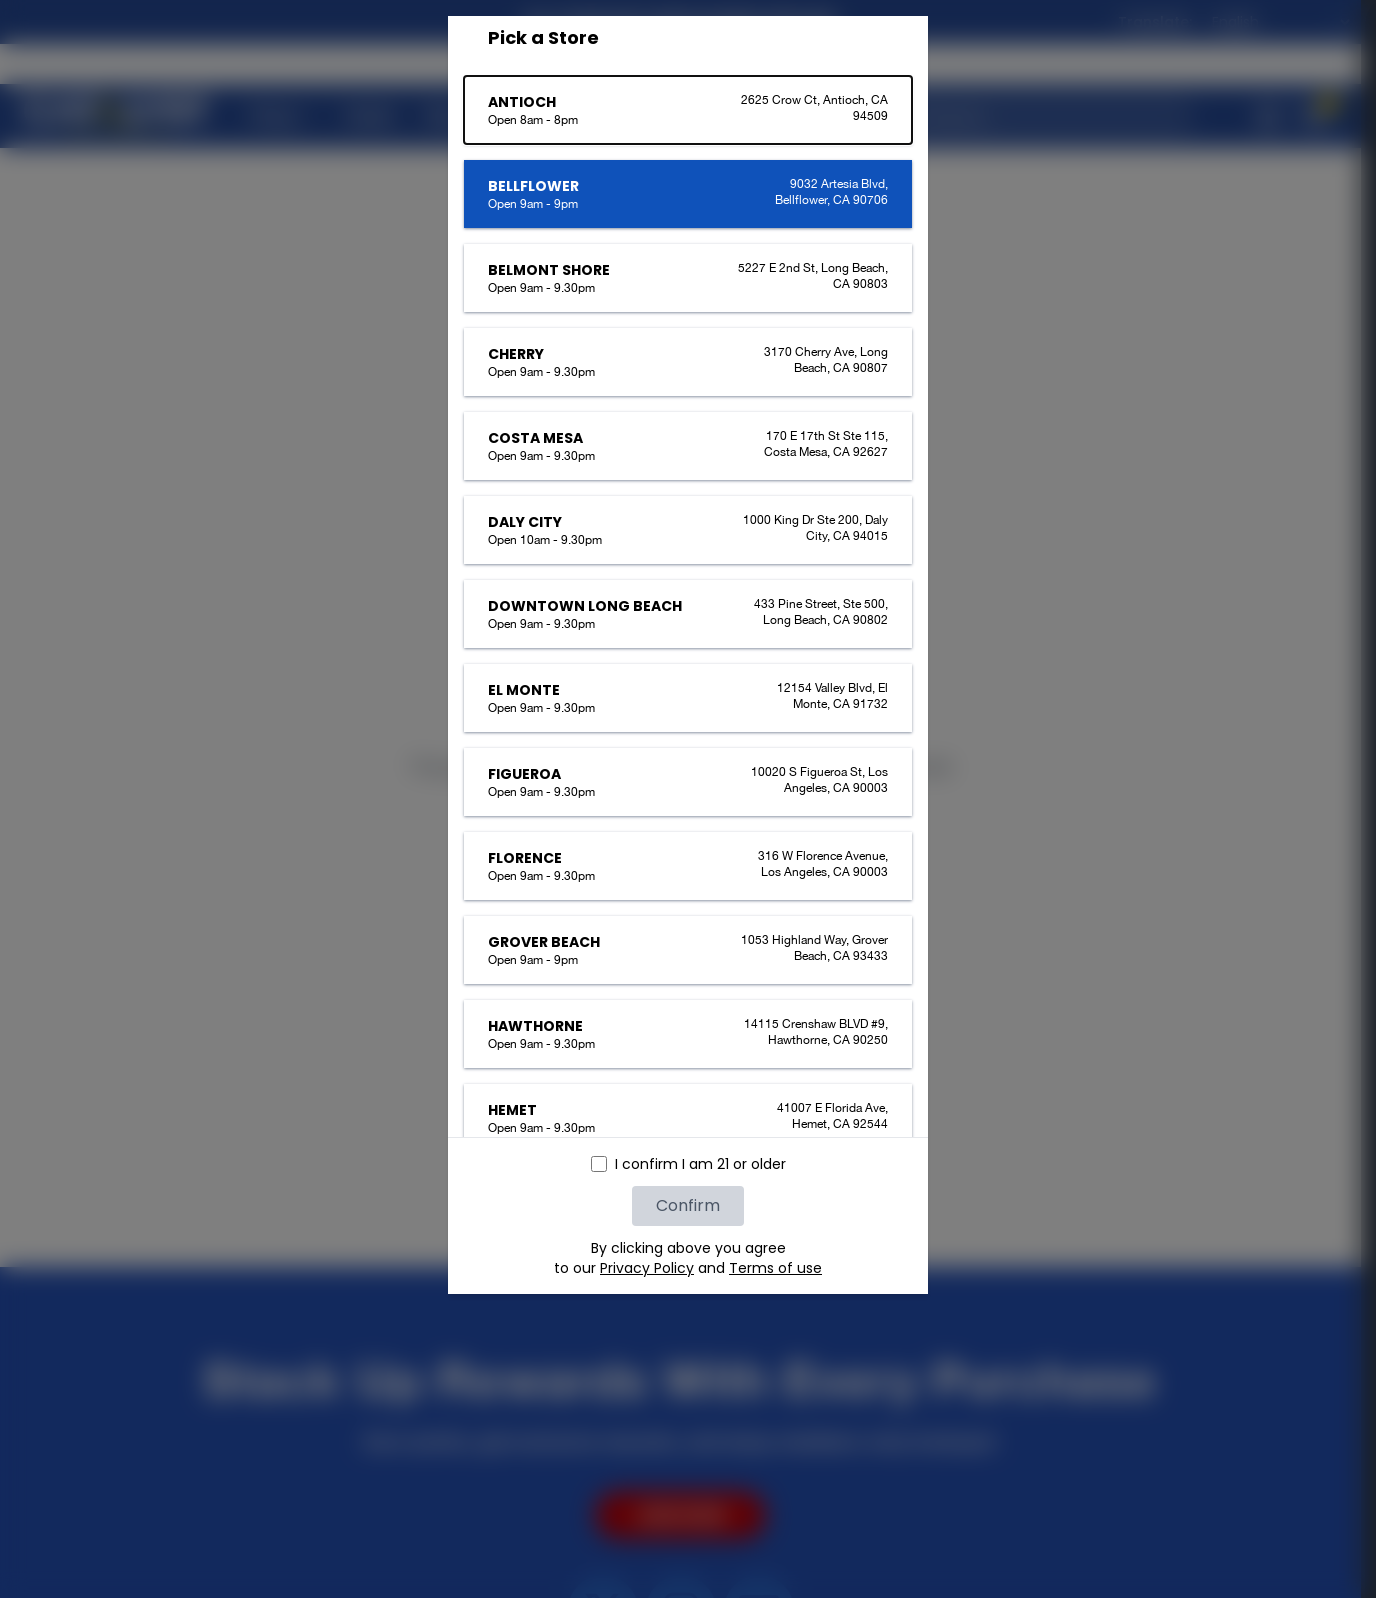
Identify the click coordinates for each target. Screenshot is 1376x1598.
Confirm (688, 1205)
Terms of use (775, 1268)
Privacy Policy (647, 1268)
